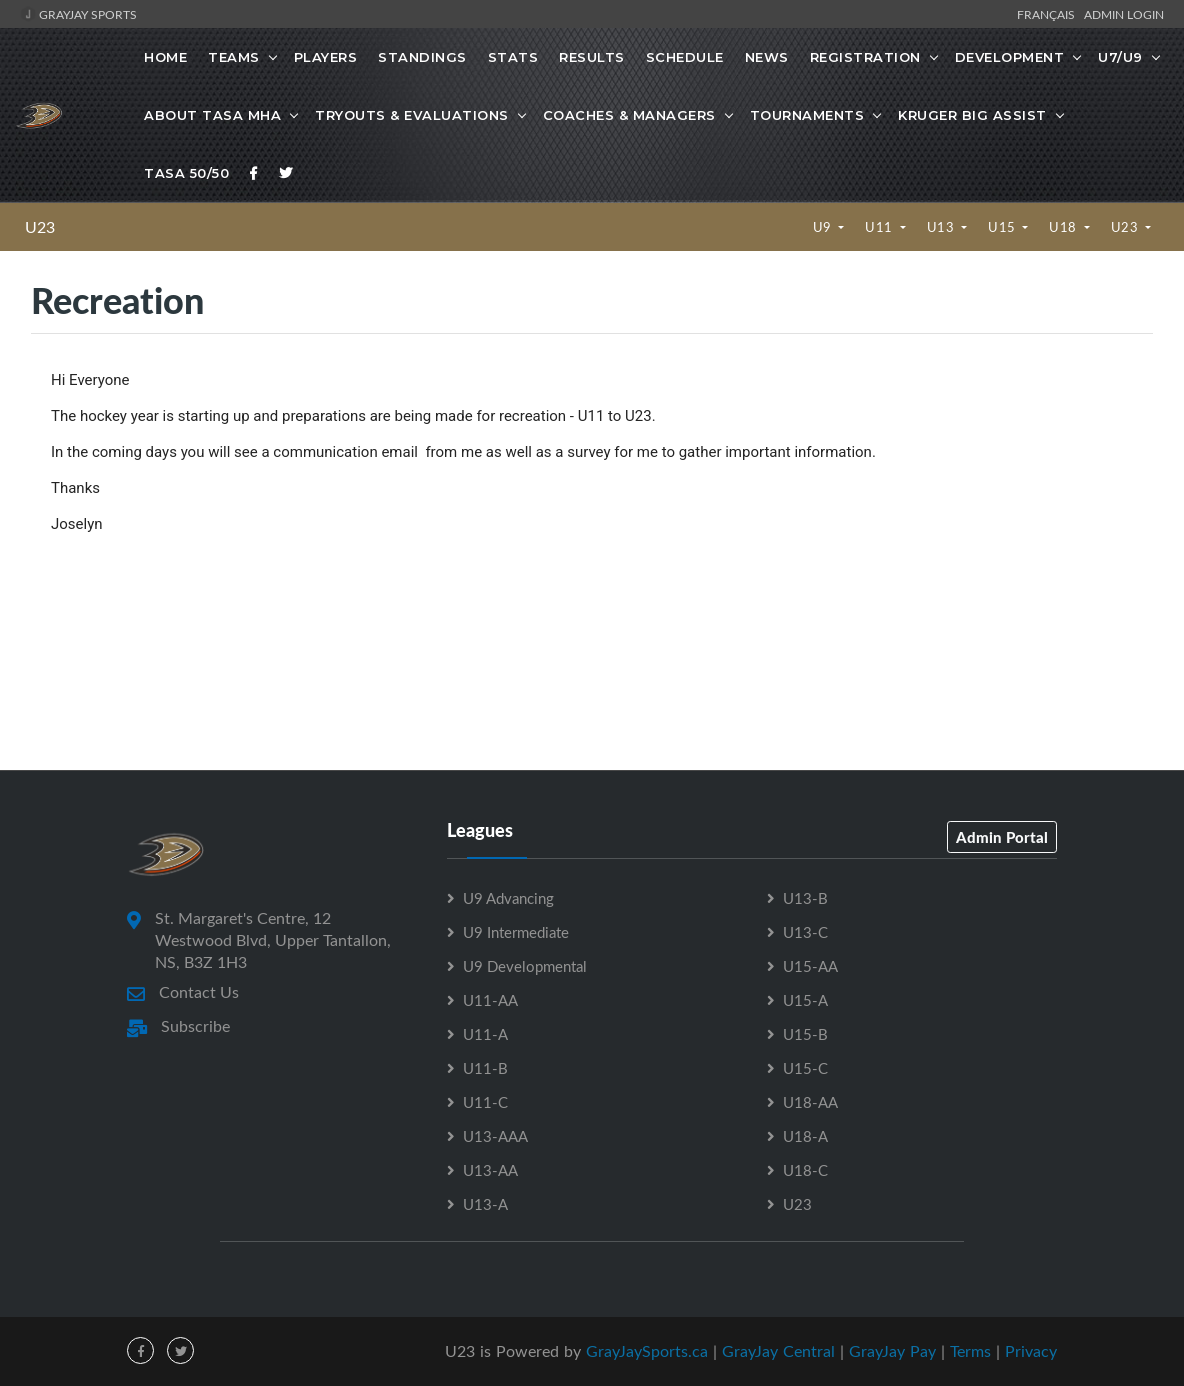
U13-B (805, 898)
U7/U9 (1120, 57)
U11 (880, 227)
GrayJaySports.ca (647, 1351)
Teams (234, 57)
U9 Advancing (508, 898)
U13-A (485, 1204)
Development (1010, 57)
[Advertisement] (592, 680)
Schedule (685, 57)
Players (326, 57)
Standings (422, 57)
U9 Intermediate (516, 932)
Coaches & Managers (629, 115)
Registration (865, 57)
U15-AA (810, 966)
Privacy (1031, 1351)
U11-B (485, 1068)
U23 (40, 227)
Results (592, 57)
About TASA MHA (212, 115)
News (767, 57)
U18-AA (810, 1102)
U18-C (805, 1170)
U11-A (485, 1034)
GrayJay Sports (78, 14)
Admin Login (1124, 14)
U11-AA (490, 1000)
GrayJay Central (778, 1351)
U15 (1003, 227)
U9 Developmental (525, 966)
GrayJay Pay (892, 1351)
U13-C (805, 932)
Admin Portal (1002, 837)
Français (1049, 14)
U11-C (485, 1102)
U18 (1064, 227)
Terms (970, 1351)
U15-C (805, 1068)
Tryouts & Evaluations (412, 115)
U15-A (805, 1000)
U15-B (805, 1034)
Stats (513, 57)
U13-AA (490, 1170)
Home (165, 57)
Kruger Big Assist (972, 115)
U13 (942, 227)
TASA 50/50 (186, 173)
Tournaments (807, 115)
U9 (824, 227)
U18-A (805, 1136)
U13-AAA (495, 1136)
